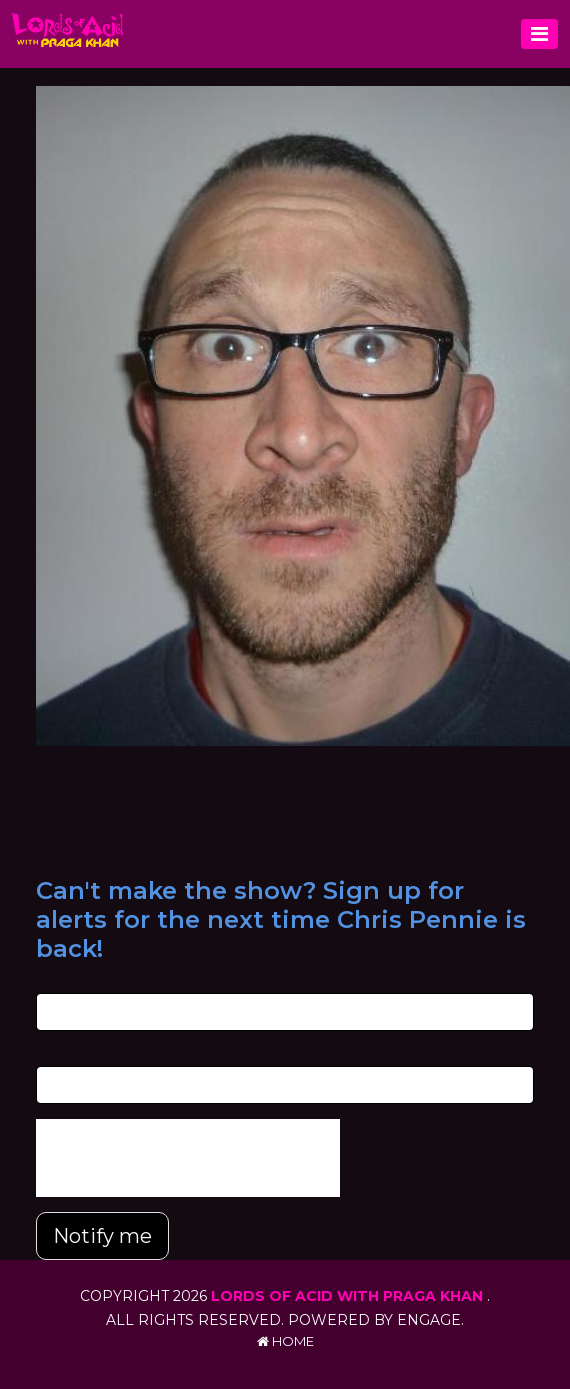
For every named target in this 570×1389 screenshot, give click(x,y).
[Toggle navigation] (539, 34)
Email (53, 983)
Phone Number (86, 1055)
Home (285, 1341)
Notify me (102, 1236)
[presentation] (188, 1158)
